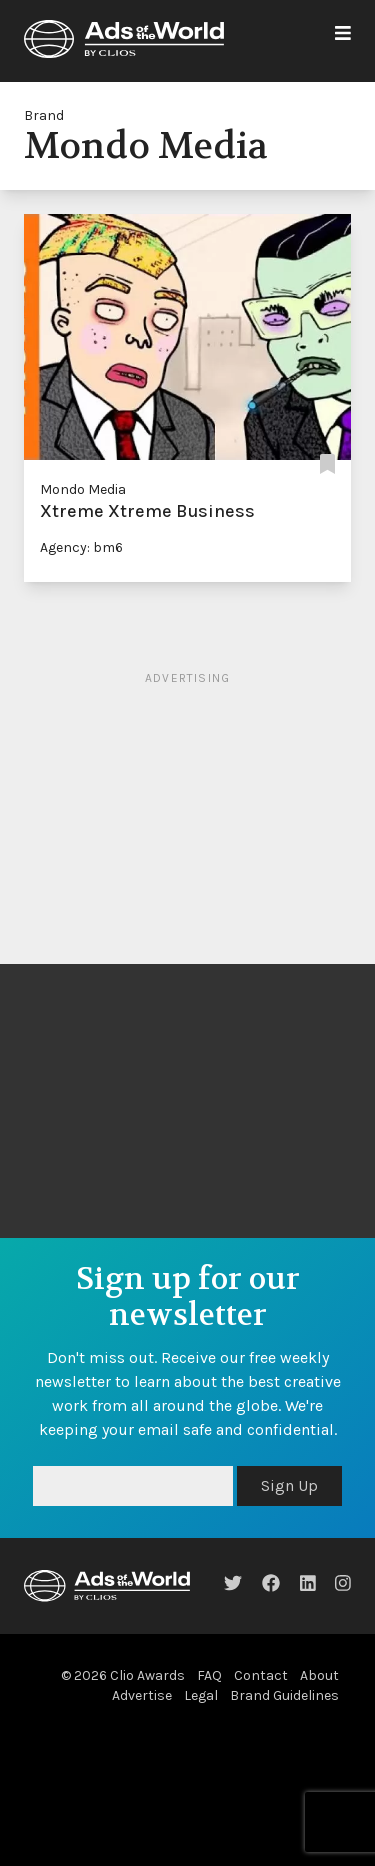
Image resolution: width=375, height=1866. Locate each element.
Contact (261, 1675)
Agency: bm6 (81, 547)
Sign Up (289, 1485)
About (319, 1675)
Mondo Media (83, 489)
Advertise (142, 1695)
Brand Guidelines (284, 1695)
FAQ (209, 1675)
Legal (201, 1695)
